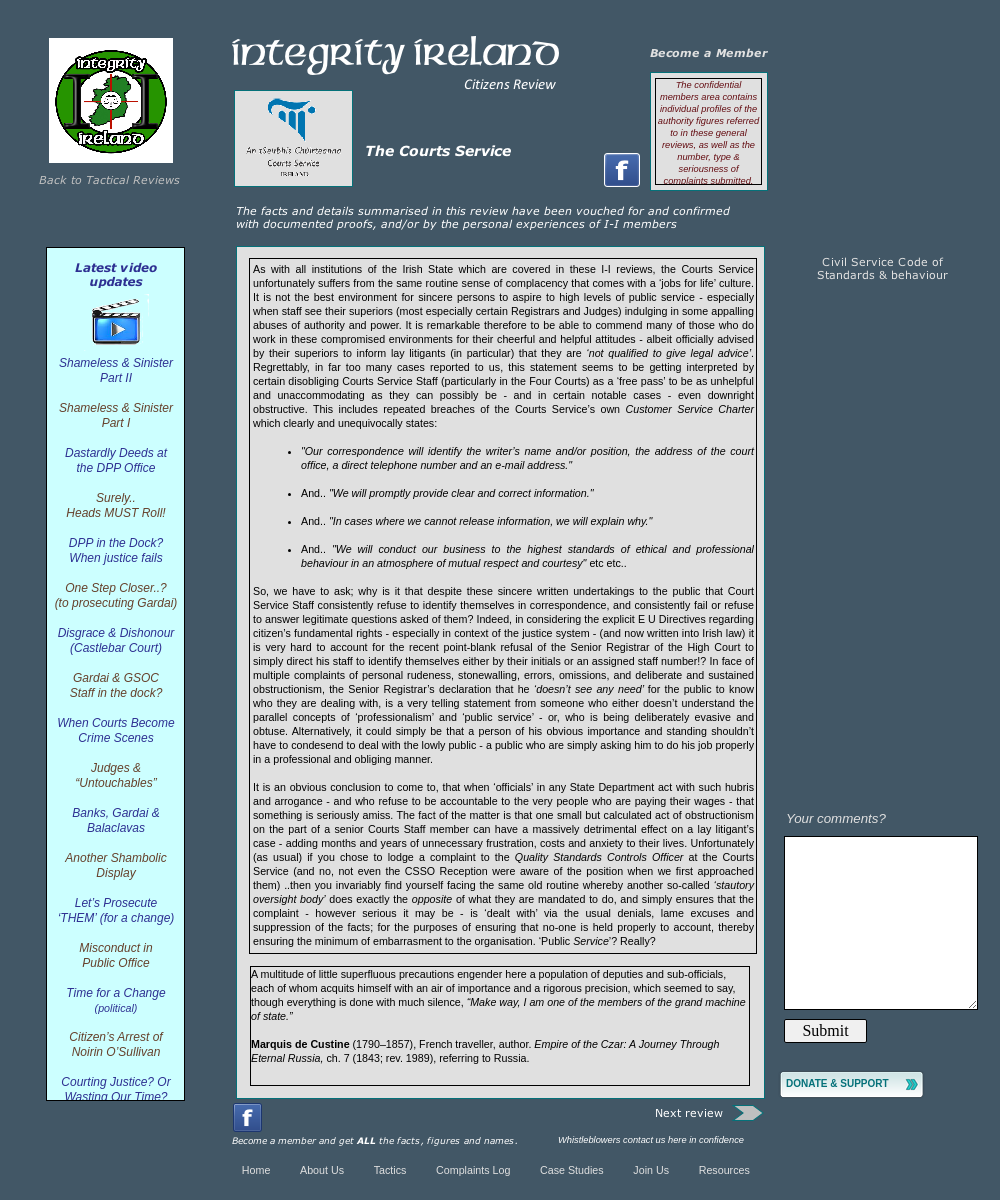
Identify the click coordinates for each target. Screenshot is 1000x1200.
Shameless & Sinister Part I (116, 415)
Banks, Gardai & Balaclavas (115, 820)
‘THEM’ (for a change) (116, 918)
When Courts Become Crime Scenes (115, 730)
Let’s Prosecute (116, 903)
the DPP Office (116, 468)
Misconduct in (115, 948)
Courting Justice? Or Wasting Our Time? (115, 1089)
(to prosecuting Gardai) (116, 603)
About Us (322, 1170)
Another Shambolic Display (115, 865)
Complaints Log (473, 1170)
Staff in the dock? (116, 693)
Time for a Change (115, 993)
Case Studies (572, 1170)
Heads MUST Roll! (115, 513)
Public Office (115, 963)
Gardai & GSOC (116, 678)
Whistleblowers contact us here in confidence (651, 1140)
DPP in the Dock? (116, 543)
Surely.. (116, 498)
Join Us (651, 1170)
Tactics (392, 1170)
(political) (116, 1008)
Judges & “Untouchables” (115, 775)
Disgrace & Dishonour (116, 633)
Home (256, 1170)
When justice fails (115, 558)
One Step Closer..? (116, 588)
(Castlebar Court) (116, 648)
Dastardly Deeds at (116, 453)
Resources (724, 1170)
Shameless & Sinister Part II (116, 370)
